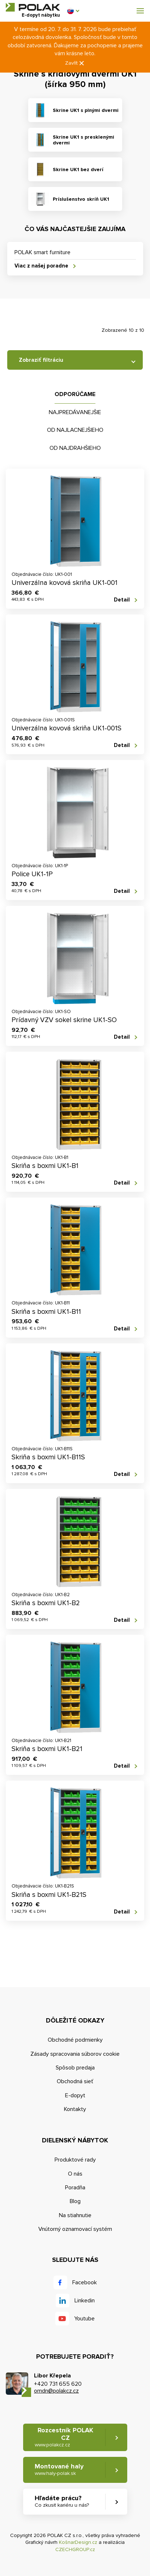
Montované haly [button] (59, 2469)
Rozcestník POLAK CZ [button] (64, 2437)
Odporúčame (75, 394)
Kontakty (75, 2109)
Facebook (84, 2282)
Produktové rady (75, 2159)
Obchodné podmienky (75, 2039)
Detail (122, 599)
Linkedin (84, 2300)
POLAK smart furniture (42, 252)
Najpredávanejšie (75, 412)
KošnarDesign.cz (78, 2542)
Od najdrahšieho (75, 448)
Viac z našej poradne (41, 265)
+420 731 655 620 (58, 2384)
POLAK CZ (33, 7)
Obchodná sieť (75, 2081)
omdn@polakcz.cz (56, 2390)
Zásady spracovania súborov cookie (75, 2054)
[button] (73, 11)
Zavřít (75, 63)
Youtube (84, 2318)
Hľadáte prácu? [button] (62, 2501)
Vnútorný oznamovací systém (75, 2229)
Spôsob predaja (75, 2067)
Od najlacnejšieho (75, 430)
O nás (75, 2173)
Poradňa (75, 2187)
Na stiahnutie (75, 2215)
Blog (75, 2201)
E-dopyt (75, 2095)
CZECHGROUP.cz (75, 2549)
